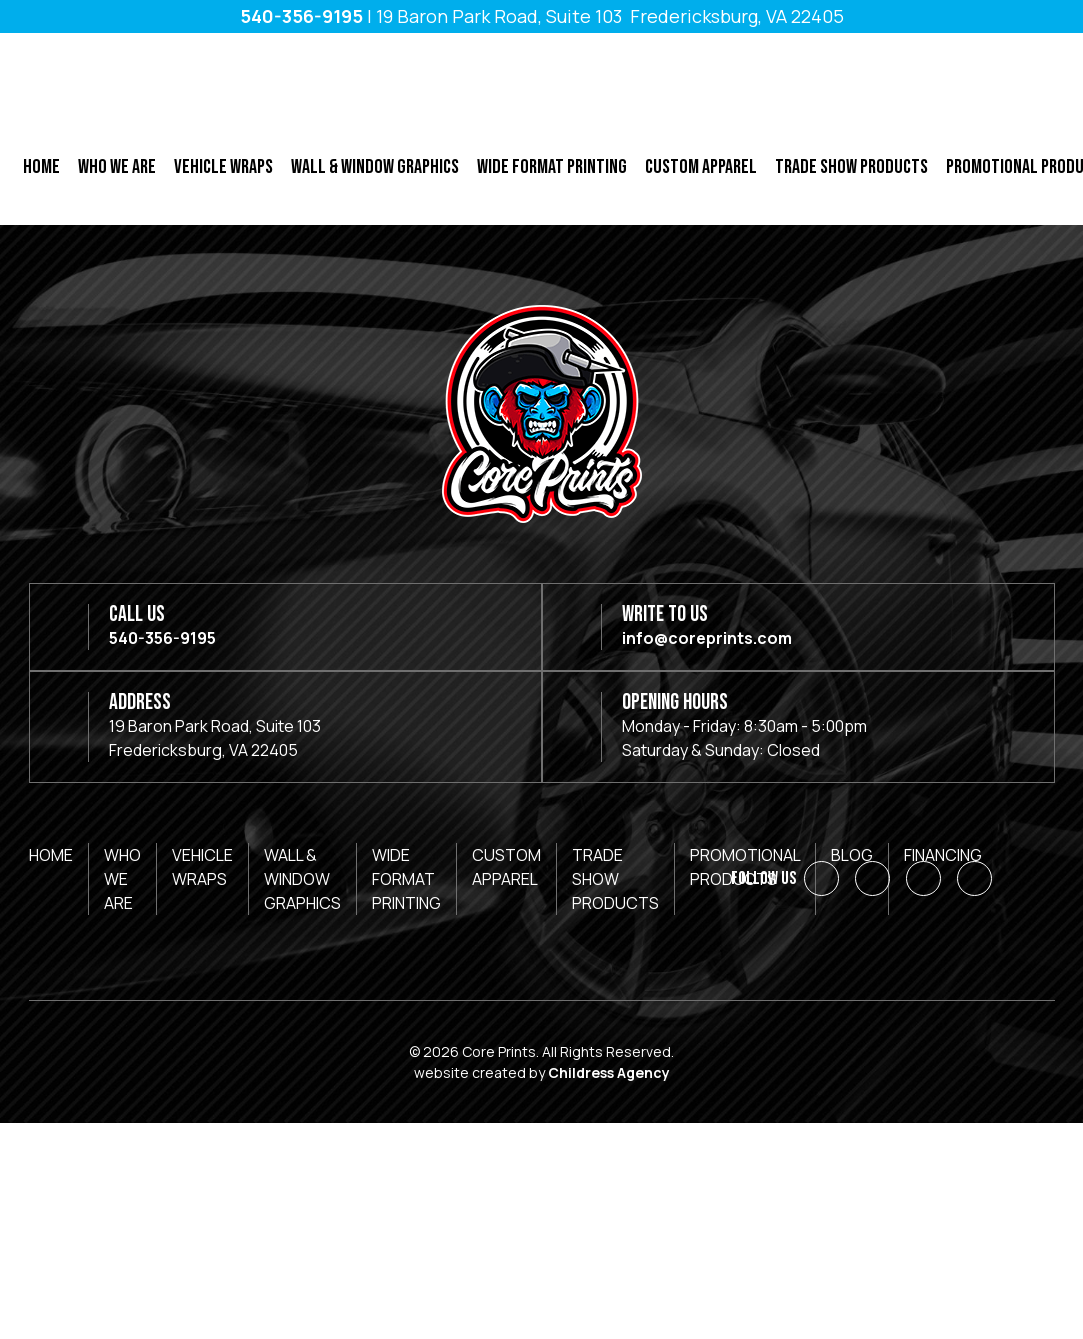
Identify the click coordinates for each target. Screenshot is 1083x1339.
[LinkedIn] (872, 878)
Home (41, 167)
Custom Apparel (701, 167)
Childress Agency (609, 1072)
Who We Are (117, 167)
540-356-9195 (301, 16)
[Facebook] (821, 878)
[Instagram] (923, 878)
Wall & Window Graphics (375, 167)
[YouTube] (974, 878)
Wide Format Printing (552, 167)
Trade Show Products (851, 167)
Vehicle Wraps (223, 167)
